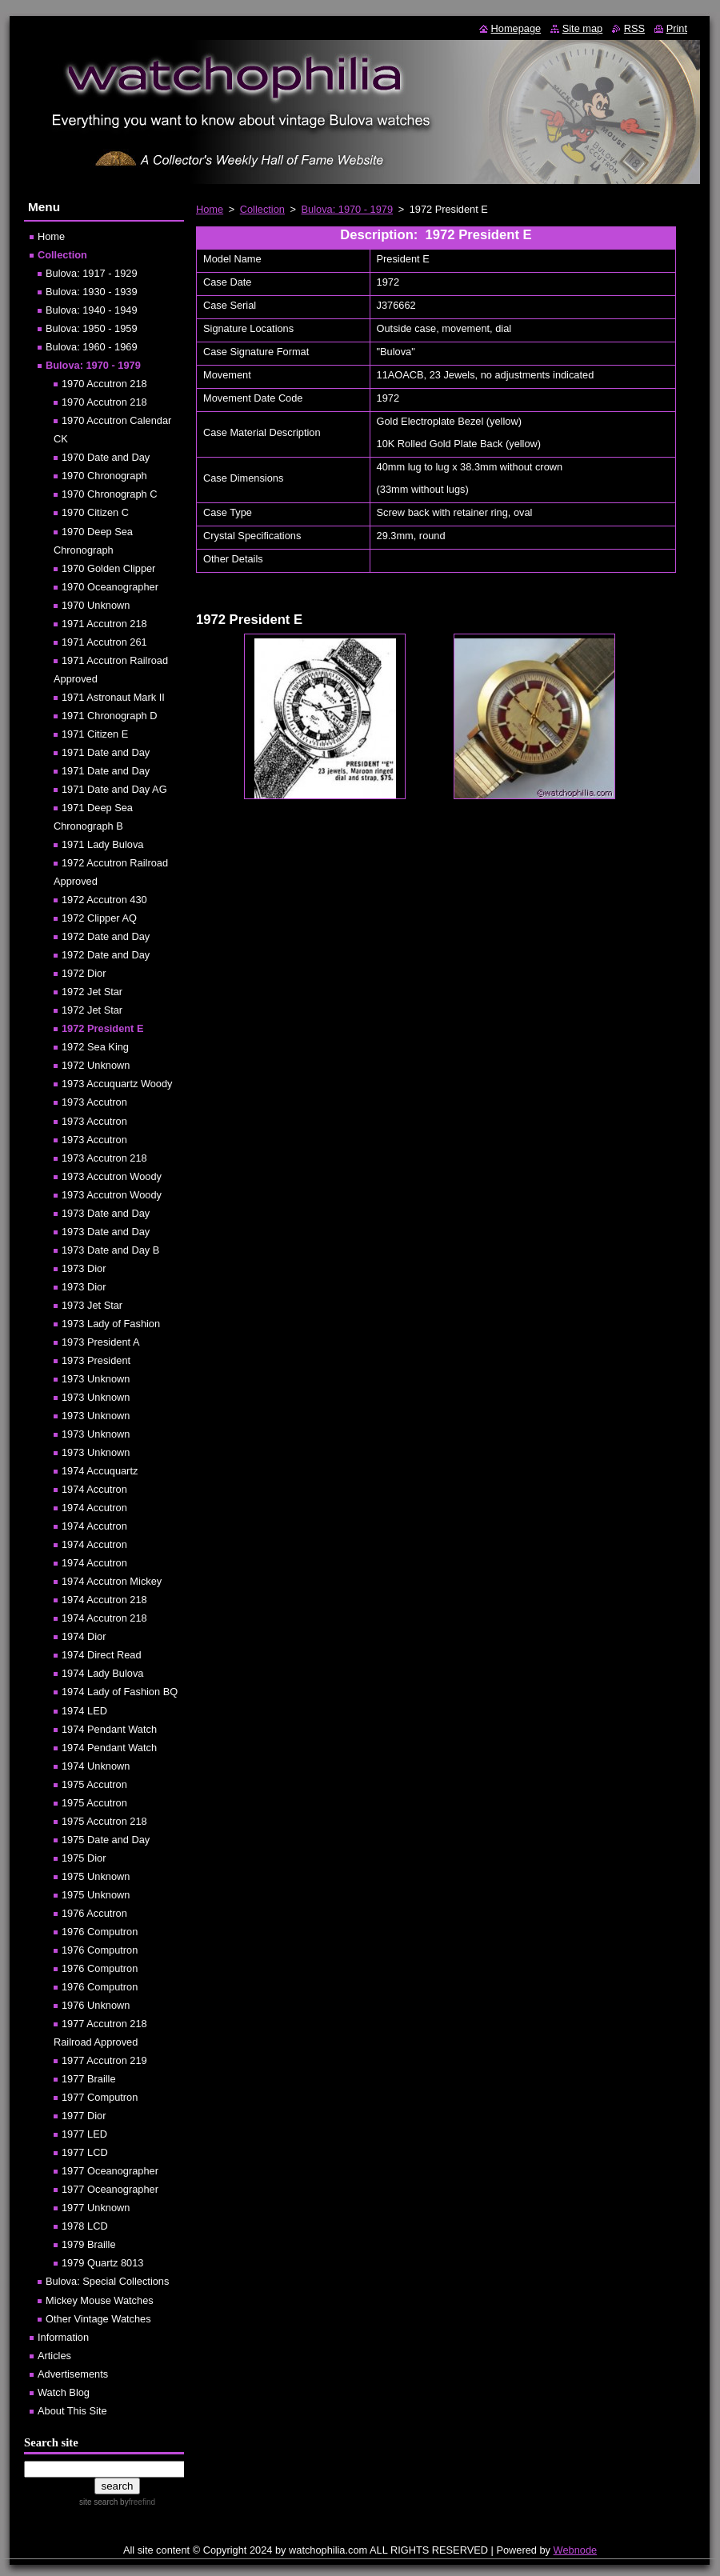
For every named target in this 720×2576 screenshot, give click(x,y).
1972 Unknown (96, 1065)
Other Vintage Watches (98, 2319)
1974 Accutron (94, 1489)
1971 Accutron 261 (104, 642)
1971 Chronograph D (110, 716)
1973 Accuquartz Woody (117, 1084)
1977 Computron (100, 2097)
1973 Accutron (94, 1102)
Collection (262, 209)
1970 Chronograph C (110, 494)
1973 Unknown (96, 1379)
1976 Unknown (96, 2005)
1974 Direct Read (102, 1655)
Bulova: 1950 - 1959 (92, 328)
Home (209, 209)
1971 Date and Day (106, 752)
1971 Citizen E (95, 734)
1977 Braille (89, 2079)
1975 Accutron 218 (104, 1821)
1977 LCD (85, 2152)
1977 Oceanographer (110, 2171)
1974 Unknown (96, 1766)
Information (63, 2337)
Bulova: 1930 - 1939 (92, 292)
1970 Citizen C (95, 512)
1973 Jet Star (92, 1305)
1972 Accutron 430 (104, 900)
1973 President (96, 1360)
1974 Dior (84, 1636)
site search (98, 2502)
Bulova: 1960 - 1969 (92, 347)
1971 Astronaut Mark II (113, 697)
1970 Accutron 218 (104, 384)
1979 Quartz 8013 (102, 2263)
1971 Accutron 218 (104, 624)
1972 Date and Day (106, 936)
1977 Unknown (96, 2208)
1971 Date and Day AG (114, 789)
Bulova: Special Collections (107, 2281)
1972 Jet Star (92, 992)
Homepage (516, 28)
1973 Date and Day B (110, 1250)
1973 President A (100, 1342)
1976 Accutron (94, 1913)
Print (676, 28)
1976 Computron (100, 1932)
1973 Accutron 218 (104, 1158)
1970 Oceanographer (110, 587)
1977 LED (84, 2134)
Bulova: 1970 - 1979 (348, 209)
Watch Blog (64, 2392)
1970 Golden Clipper (108, 568)
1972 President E (102, 1028)
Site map (582, 28)
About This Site (72, 2411)
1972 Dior (84, 973)
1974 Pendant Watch (109, 1729)
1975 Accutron (94, 1784)
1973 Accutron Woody (112, 1176)
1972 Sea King (95, 1047)
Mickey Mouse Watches (100, 2300)
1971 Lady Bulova (102, 844)
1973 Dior (84, 1268)
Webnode (576, 2550)
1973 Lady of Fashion (111, 1324)
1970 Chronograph (104, 476)
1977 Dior (84, 2116)
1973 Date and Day (106, 1213)
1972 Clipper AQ (99, 918)
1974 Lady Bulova (102, 1673)
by (136, 2502)
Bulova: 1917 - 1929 (92, 273)
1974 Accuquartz (100, 1471)
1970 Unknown (96, 605)
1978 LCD (85, 2226)
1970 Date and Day (106, 457)
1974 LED (84, 1711)
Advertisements (73, 2374)
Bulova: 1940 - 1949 (92, 310)
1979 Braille (89, 2244)
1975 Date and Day (106, 1840)
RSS (634, 28)
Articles (54, 2356)
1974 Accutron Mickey (112, 1581)
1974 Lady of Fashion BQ (120, 1692)
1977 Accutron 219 (104, 2060)
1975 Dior (84, 1858)
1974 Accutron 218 (104, 1600)
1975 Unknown (96, 1876)
